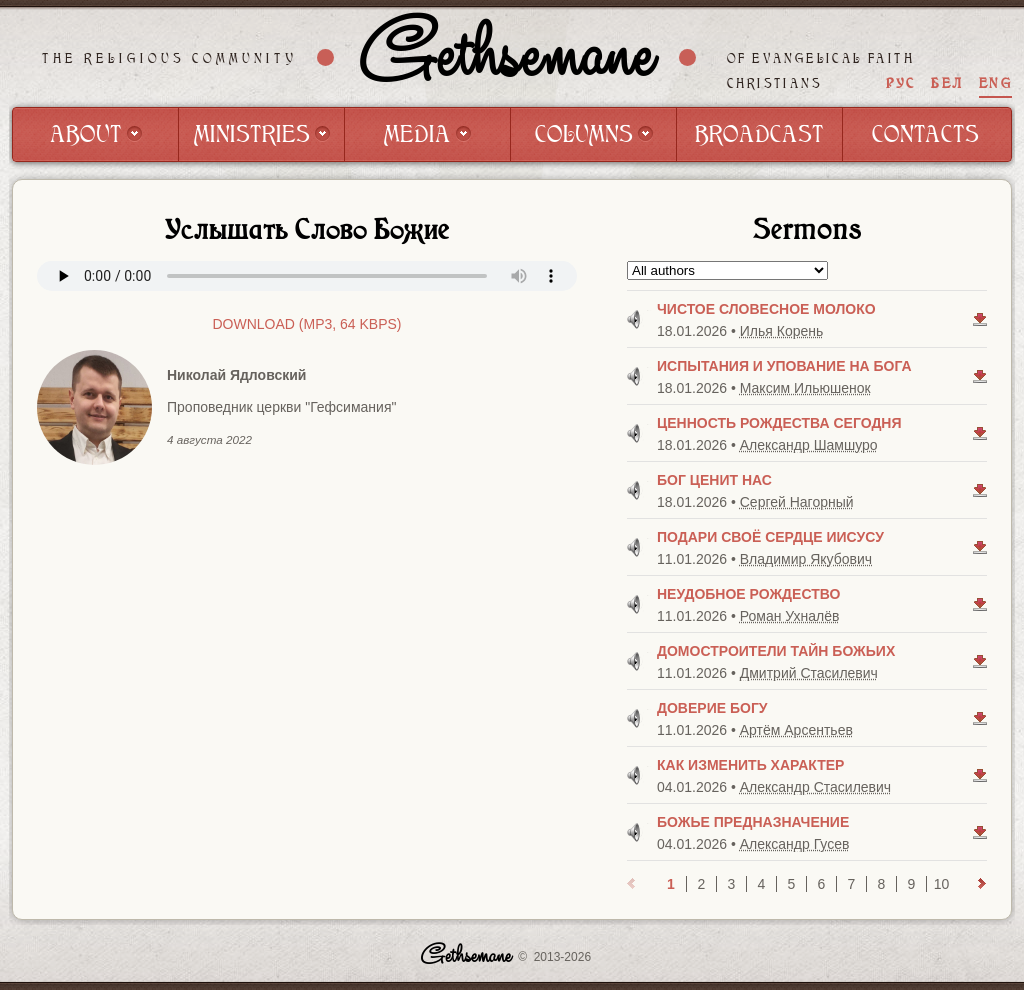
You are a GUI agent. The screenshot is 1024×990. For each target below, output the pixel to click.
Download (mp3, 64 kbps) (306, 324)
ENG (995, 83)
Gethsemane (507, 57)
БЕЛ (947, 83)
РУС (901, 83)
